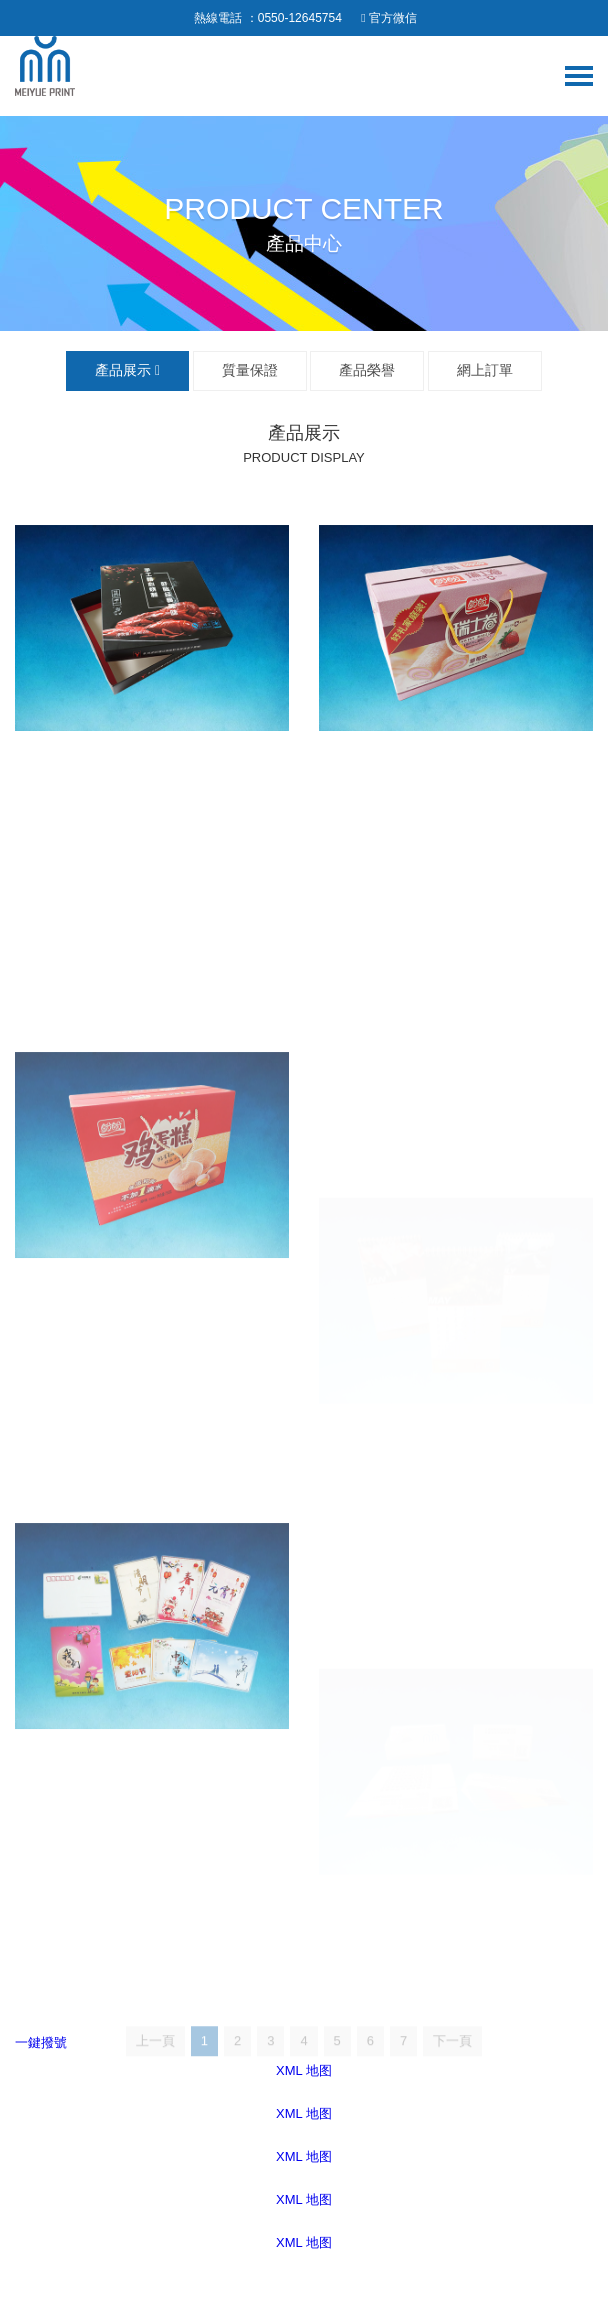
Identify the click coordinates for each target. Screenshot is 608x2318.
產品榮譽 (367, 370)
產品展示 (127, 370)
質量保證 (250, 370)
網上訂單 (485, 370)
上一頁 (155, 2060)
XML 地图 (304, 2113)
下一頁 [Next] (452, 2060)
